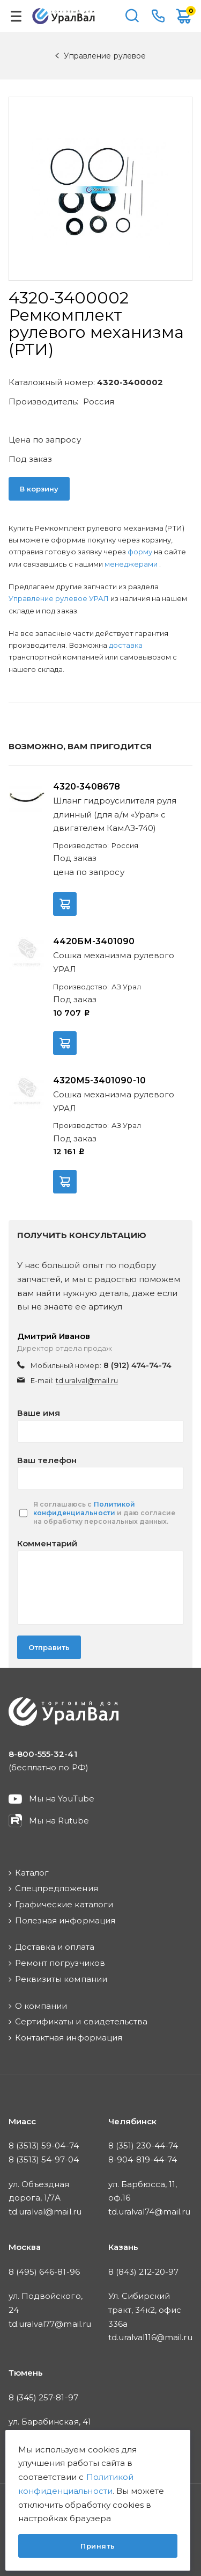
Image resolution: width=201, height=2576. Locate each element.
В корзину (39, 488)
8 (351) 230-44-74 (143, 2145)
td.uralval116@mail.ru (150, 2337)
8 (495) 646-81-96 (44, 2272)
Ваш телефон (47, 1460)
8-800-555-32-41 (158, 16)
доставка (126, 645)
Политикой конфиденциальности (84, 1508)
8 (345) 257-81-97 (43, 2397)
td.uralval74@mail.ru (149, 2211)
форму (140, 551)
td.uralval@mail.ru (87, 1380)
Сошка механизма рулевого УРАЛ (113, 962)
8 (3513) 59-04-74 (44, 2145)
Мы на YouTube (62, 1798)
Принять (97, 2546)
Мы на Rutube (59, 1820)
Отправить (49, 1647)
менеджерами (132, 564)
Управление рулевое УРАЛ (59, 598)
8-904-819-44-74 (142, 2159)
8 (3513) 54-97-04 (44, 2159)
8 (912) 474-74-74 (137, 1365)
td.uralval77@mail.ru (50, 2324)
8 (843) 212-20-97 (143, 2272)
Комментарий (47, 1543)
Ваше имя (38, 1413)
